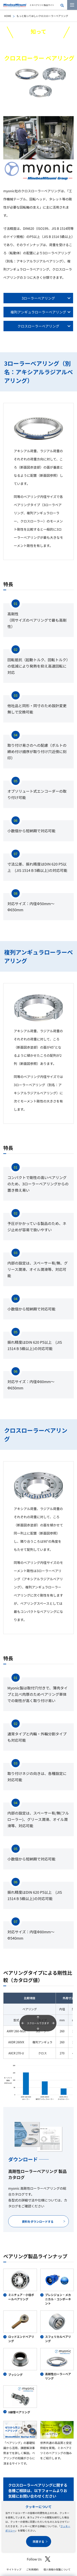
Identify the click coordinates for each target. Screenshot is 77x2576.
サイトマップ (14, 2569)
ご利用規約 (32, 2569)
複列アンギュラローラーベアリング (40, 311)
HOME (7, 16)
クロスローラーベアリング (44, 326)
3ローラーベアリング (46, 298)
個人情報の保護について (57, 2569)
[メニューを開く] (72, 5)
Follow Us (38, 2559)
